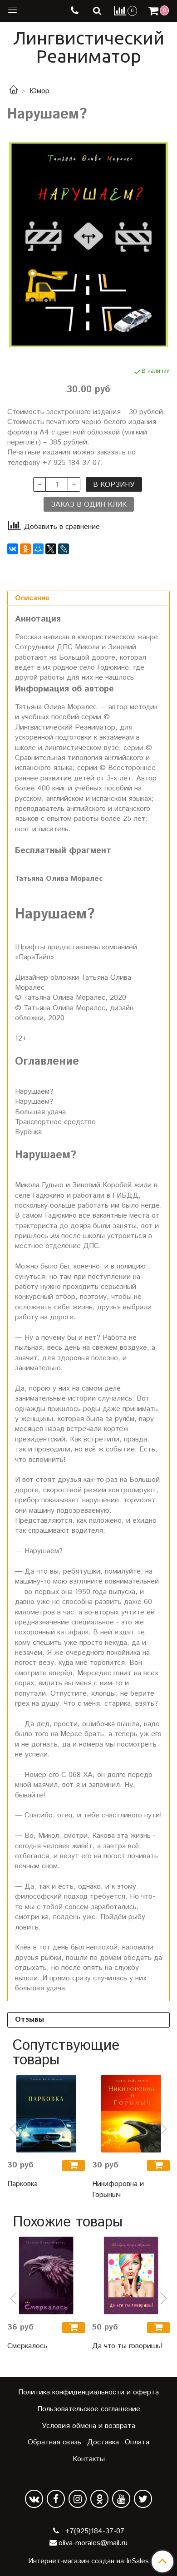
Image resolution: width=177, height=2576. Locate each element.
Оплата (137, 2442)
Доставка (103, 2442)
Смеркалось (27, 2346)
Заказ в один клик (89, 504)
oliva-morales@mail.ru (93, 2543)
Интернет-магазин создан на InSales (88, 2561)
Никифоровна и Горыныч (118, 2189)
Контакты (89, 2459)
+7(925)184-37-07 (93, 2531)
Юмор (39, 91)
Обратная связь (54, 2442)
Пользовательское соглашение (88, 2409)
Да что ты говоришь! (127, 2346)
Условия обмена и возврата (88, 2426)
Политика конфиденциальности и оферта (88, 2392)
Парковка (22, 2184)
